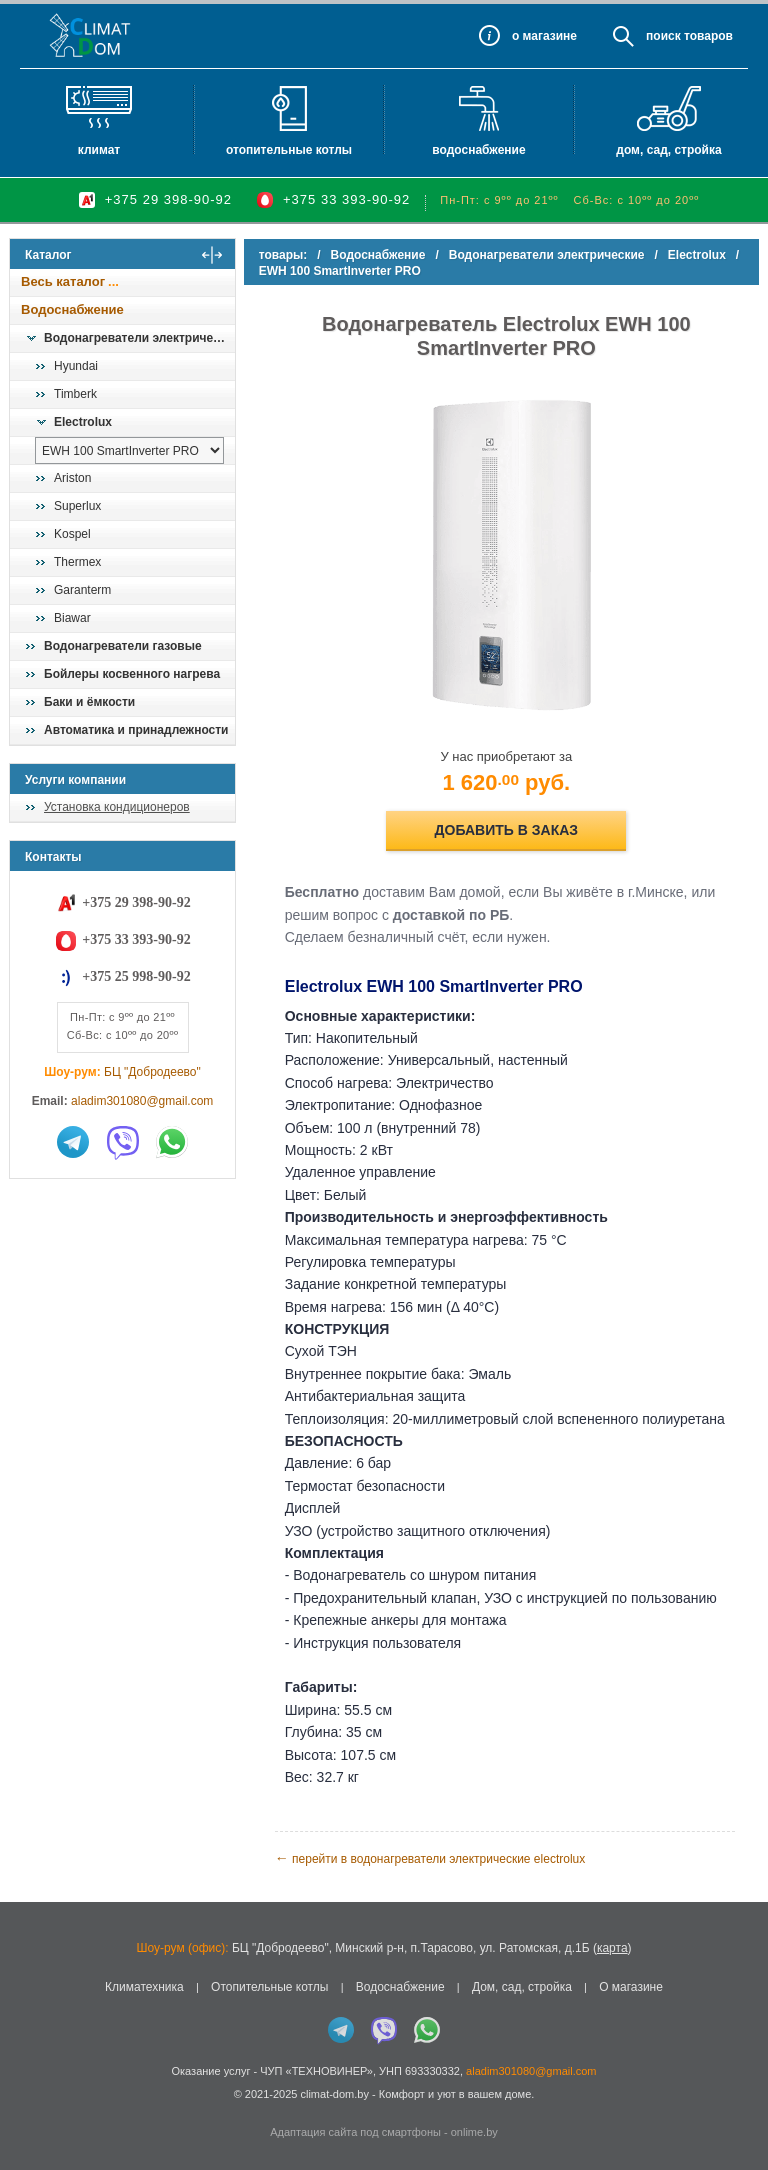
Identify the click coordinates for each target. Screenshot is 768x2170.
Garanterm (82, 590)
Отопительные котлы (289, 150)
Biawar (72, 618)
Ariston (72, 478)
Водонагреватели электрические (139, 338)
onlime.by (474, 2131)
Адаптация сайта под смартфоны (355, 2131)
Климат (99, 150)
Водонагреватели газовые (123, 646)
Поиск (663, 36)
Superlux (77, 506)
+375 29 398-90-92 (168, 199)
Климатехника (144, 1986)
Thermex (77, 562)
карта (612, 1947)
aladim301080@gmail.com (142, 1101)
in (27, 2108)
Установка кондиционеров (117, 807)
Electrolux (83, 422)
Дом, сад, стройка (668, 150)
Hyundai (76, 366)
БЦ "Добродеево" (152, 1072)
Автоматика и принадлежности (136, 730)
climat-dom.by (334, 2093)
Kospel (72, 534)
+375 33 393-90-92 (346, 199)
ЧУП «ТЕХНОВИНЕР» (316, 2070)
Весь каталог (63, 281)
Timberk (75, 394)
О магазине (631, 1986)
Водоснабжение (478, 150)
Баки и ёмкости (89, 702)
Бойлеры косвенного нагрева (132, 674)
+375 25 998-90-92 (136, 976)
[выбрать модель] (129, 450)
